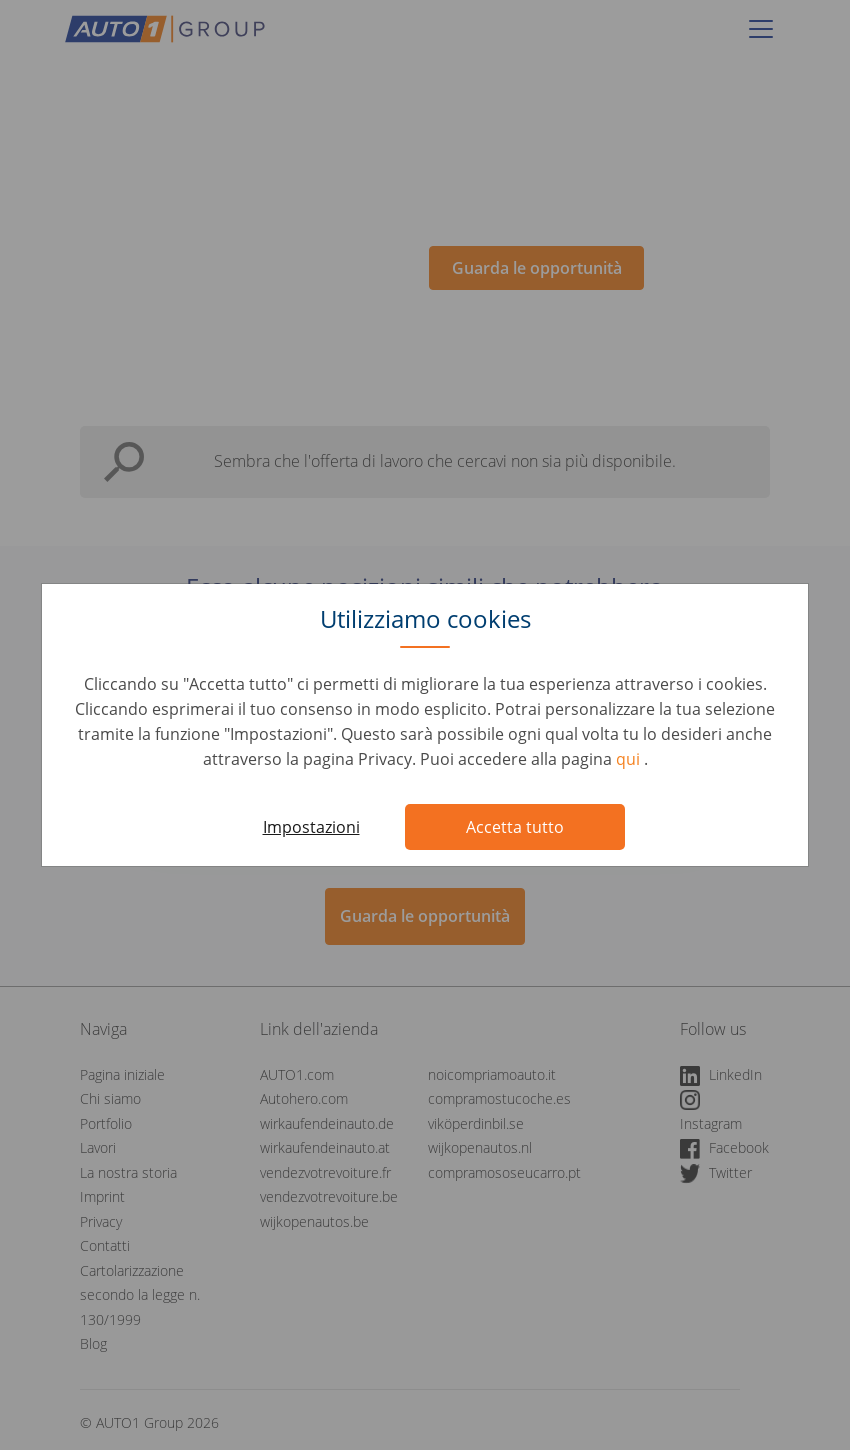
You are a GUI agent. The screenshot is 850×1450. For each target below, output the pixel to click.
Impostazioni (311, 827)
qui (630, 759)
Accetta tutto (515, 827)
